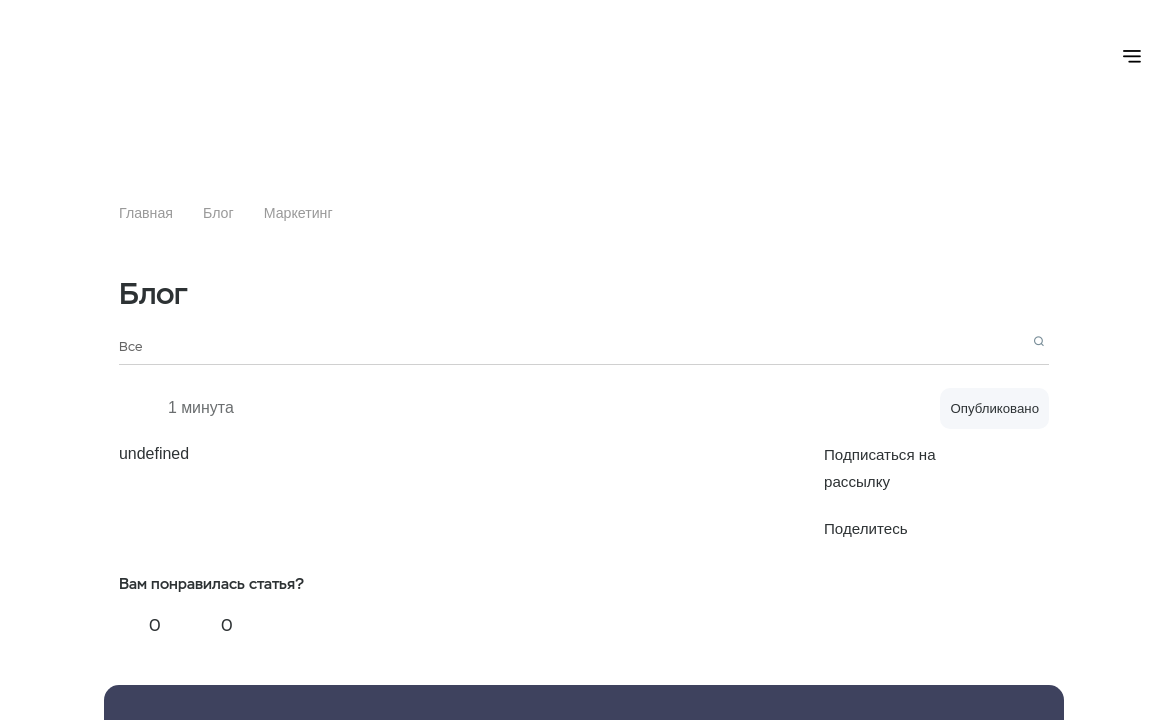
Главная (146, 213)
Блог (218, 213)
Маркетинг (298, 213)
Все (130, 346)
